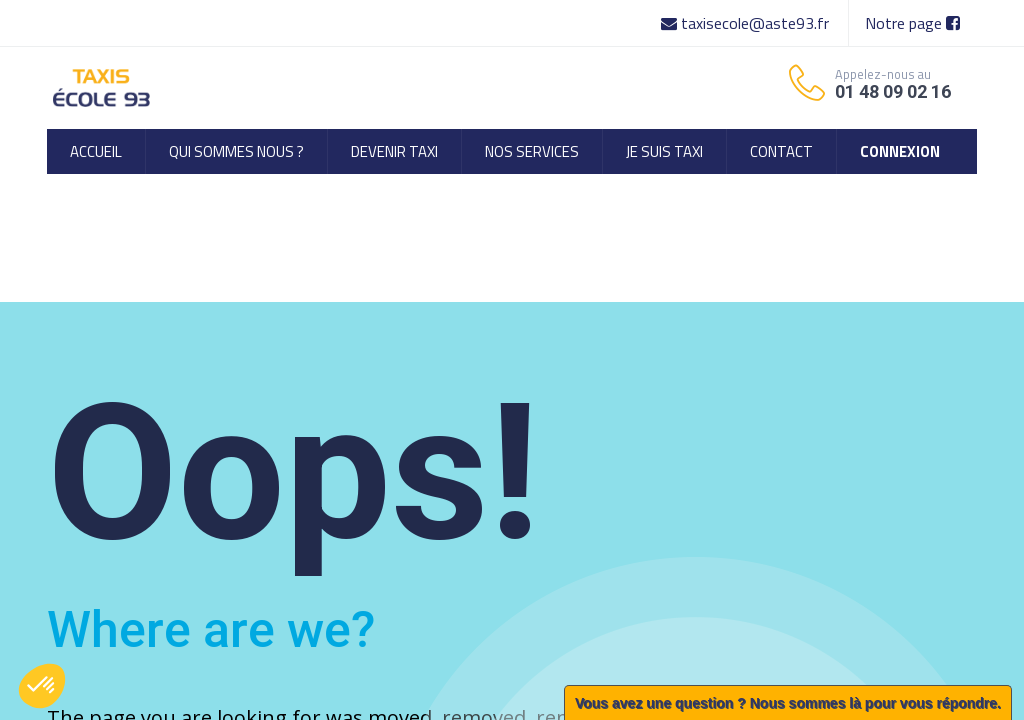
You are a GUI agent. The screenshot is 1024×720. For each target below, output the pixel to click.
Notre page (912, 23)
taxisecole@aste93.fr (747, 23)
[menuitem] (96, 151)
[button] (42, 686)
